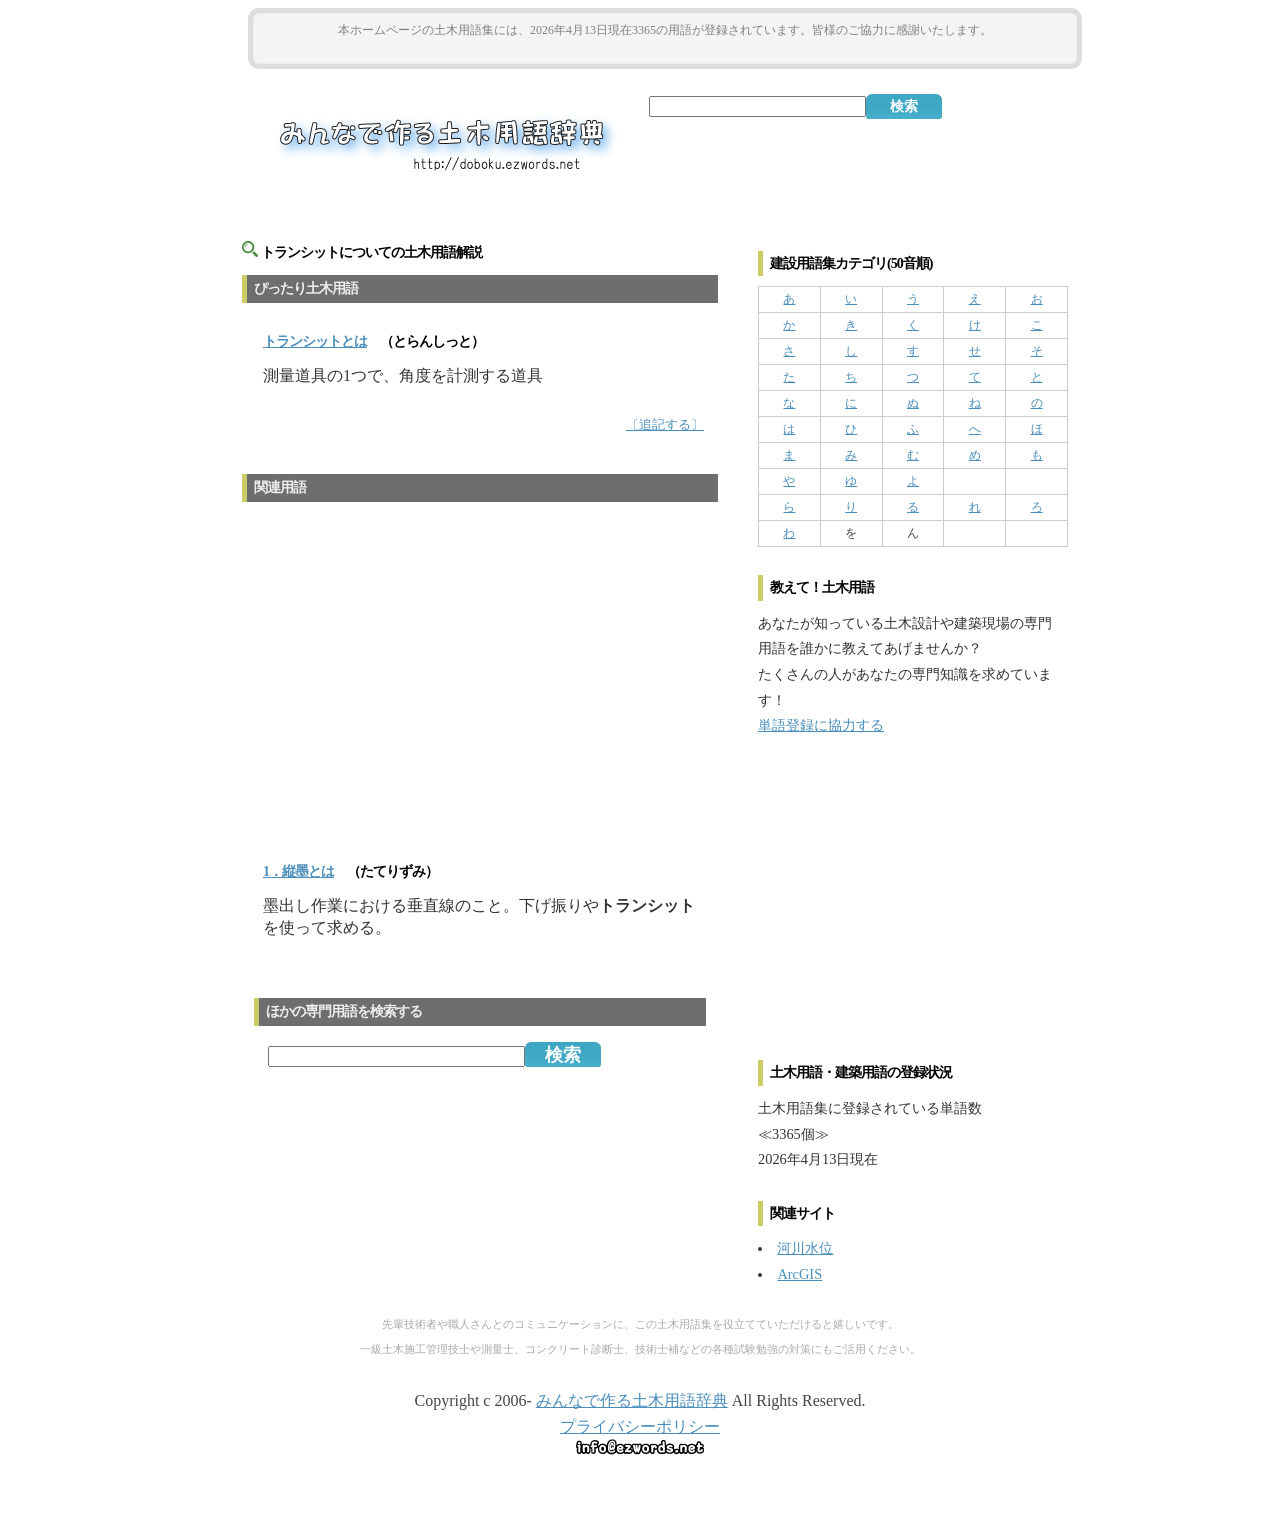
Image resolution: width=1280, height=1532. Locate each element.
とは (315, 341)
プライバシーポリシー (640, 1426)
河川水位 (805, 1248)
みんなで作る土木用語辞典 (632, 1400)
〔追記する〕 (665, 425)
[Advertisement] (665, 51)
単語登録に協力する (821, 725)
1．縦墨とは (298, 871)
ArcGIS (799, 1274)
